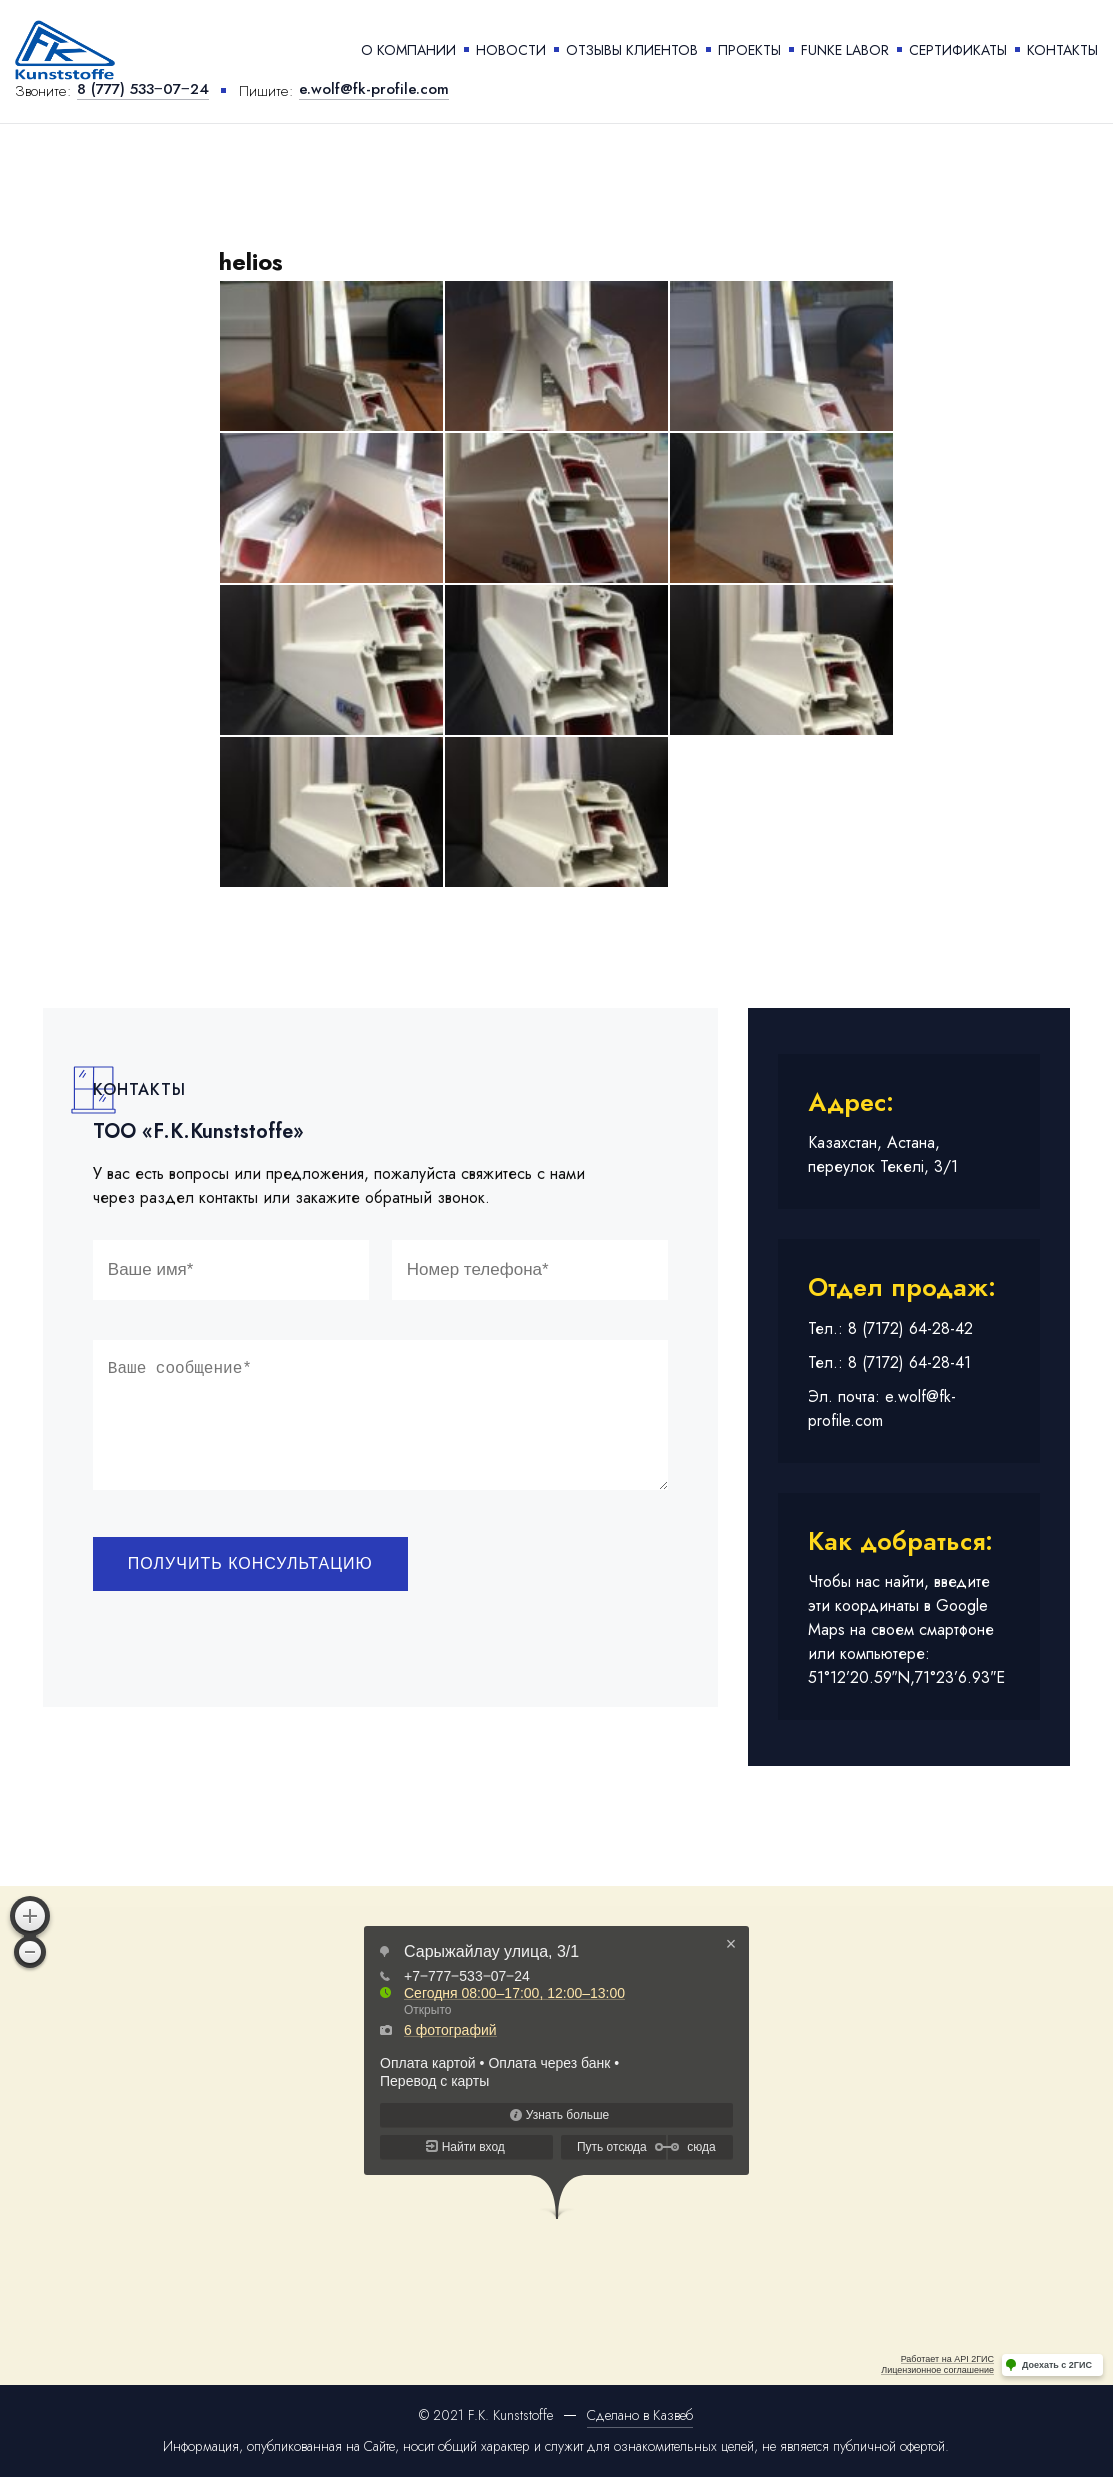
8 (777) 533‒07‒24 (143, 91)
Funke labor (845, 50)
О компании (408, 50)
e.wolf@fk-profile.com (374, 91)
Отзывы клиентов (632, 50)
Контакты (1062, 50)
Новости (511, 50)
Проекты (749, 50)
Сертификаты (958, 50)
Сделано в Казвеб (640, 2415)
